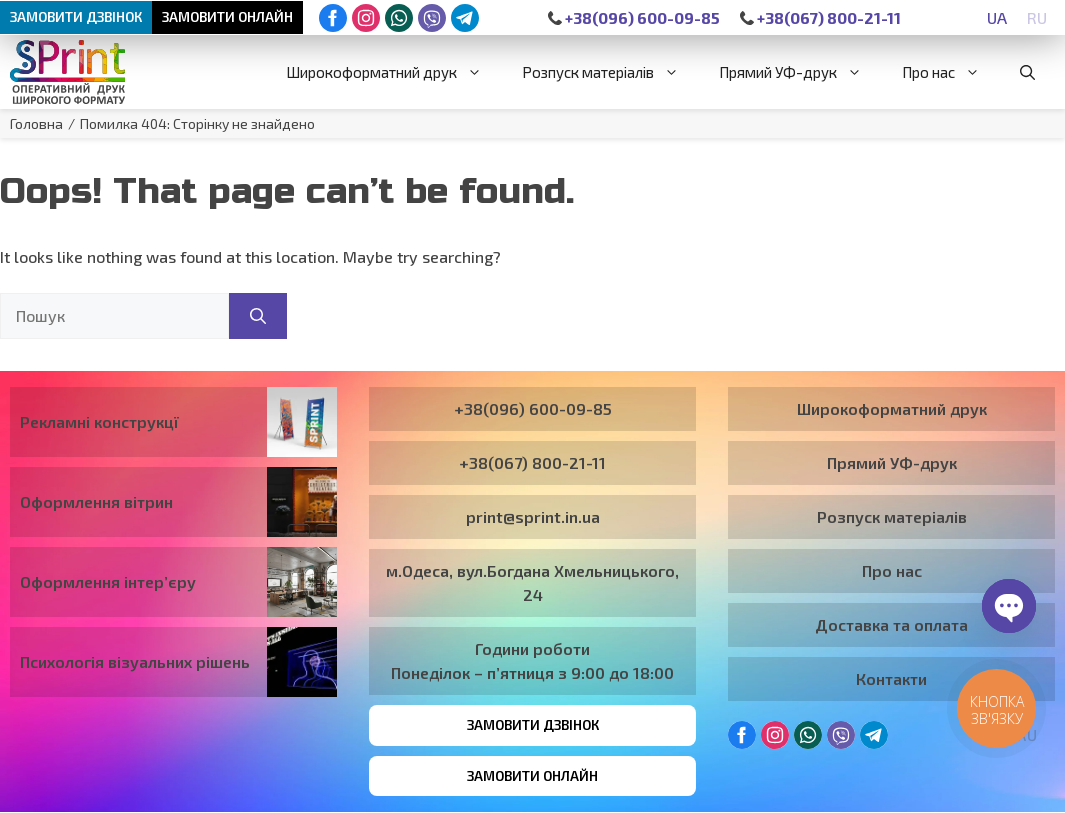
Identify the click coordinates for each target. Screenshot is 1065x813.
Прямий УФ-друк (800, 72)
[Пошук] (258, 316)
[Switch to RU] (1037, 17)
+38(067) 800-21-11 (826, 17)
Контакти (891, 678)
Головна (36, 123)
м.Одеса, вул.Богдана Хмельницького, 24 (532, 582)
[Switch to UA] (997, 17)
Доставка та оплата (891, 624)
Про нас (951, 72)
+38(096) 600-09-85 (640, 17)
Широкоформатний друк (394, 72)
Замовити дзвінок (80, 17)
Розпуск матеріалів (610, 72)
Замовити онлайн (238, 17)
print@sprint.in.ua (533, 516)
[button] (1027, 72)
